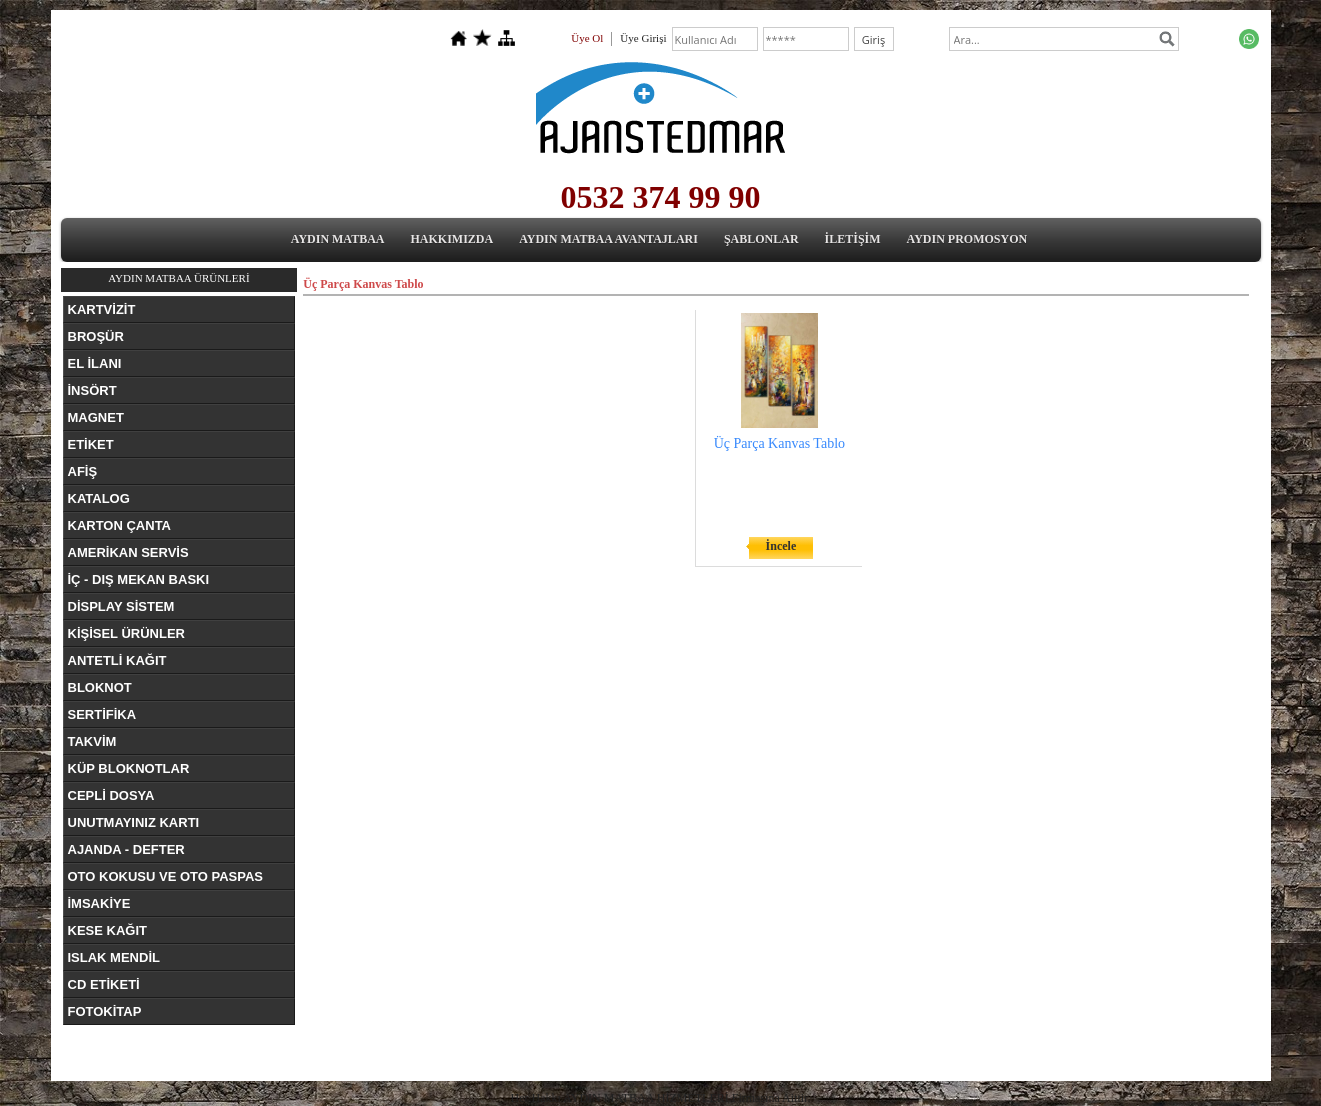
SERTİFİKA (102, 714)
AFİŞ (83, 471)
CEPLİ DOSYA (111, 795)
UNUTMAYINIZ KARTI (134, 822)
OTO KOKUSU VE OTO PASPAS (166, 876)
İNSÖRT (92, 390)
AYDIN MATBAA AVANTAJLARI (608, 239)
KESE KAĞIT (107, 930)
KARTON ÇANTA (120, 525)
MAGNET (96, 417)
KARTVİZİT (102, 309)
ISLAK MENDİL (114, 957)
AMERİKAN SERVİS (128, 552)
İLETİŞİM (853, 239)
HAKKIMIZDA (452, 239)
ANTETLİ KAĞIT (117, 660)
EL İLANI (95, 363)
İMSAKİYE (99, 903)
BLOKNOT (100, 687)
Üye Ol (587, 38)
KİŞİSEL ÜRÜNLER (127, 633)
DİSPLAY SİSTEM (121, 606)
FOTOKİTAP (105, 1011)
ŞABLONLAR (761, 239)
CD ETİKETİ (104, 984)
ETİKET (91, 444)
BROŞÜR (96, 336)
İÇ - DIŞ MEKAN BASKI (139, 579)
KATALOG (99, 498)
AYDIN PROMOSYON (967, 239)
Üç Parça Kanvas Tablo (779, 443)
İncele (781, 546)
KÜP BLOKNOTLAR (129, 768)
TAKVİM (92, 741)
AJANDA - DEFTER (126, 849)
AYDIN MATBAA (338, 239)
